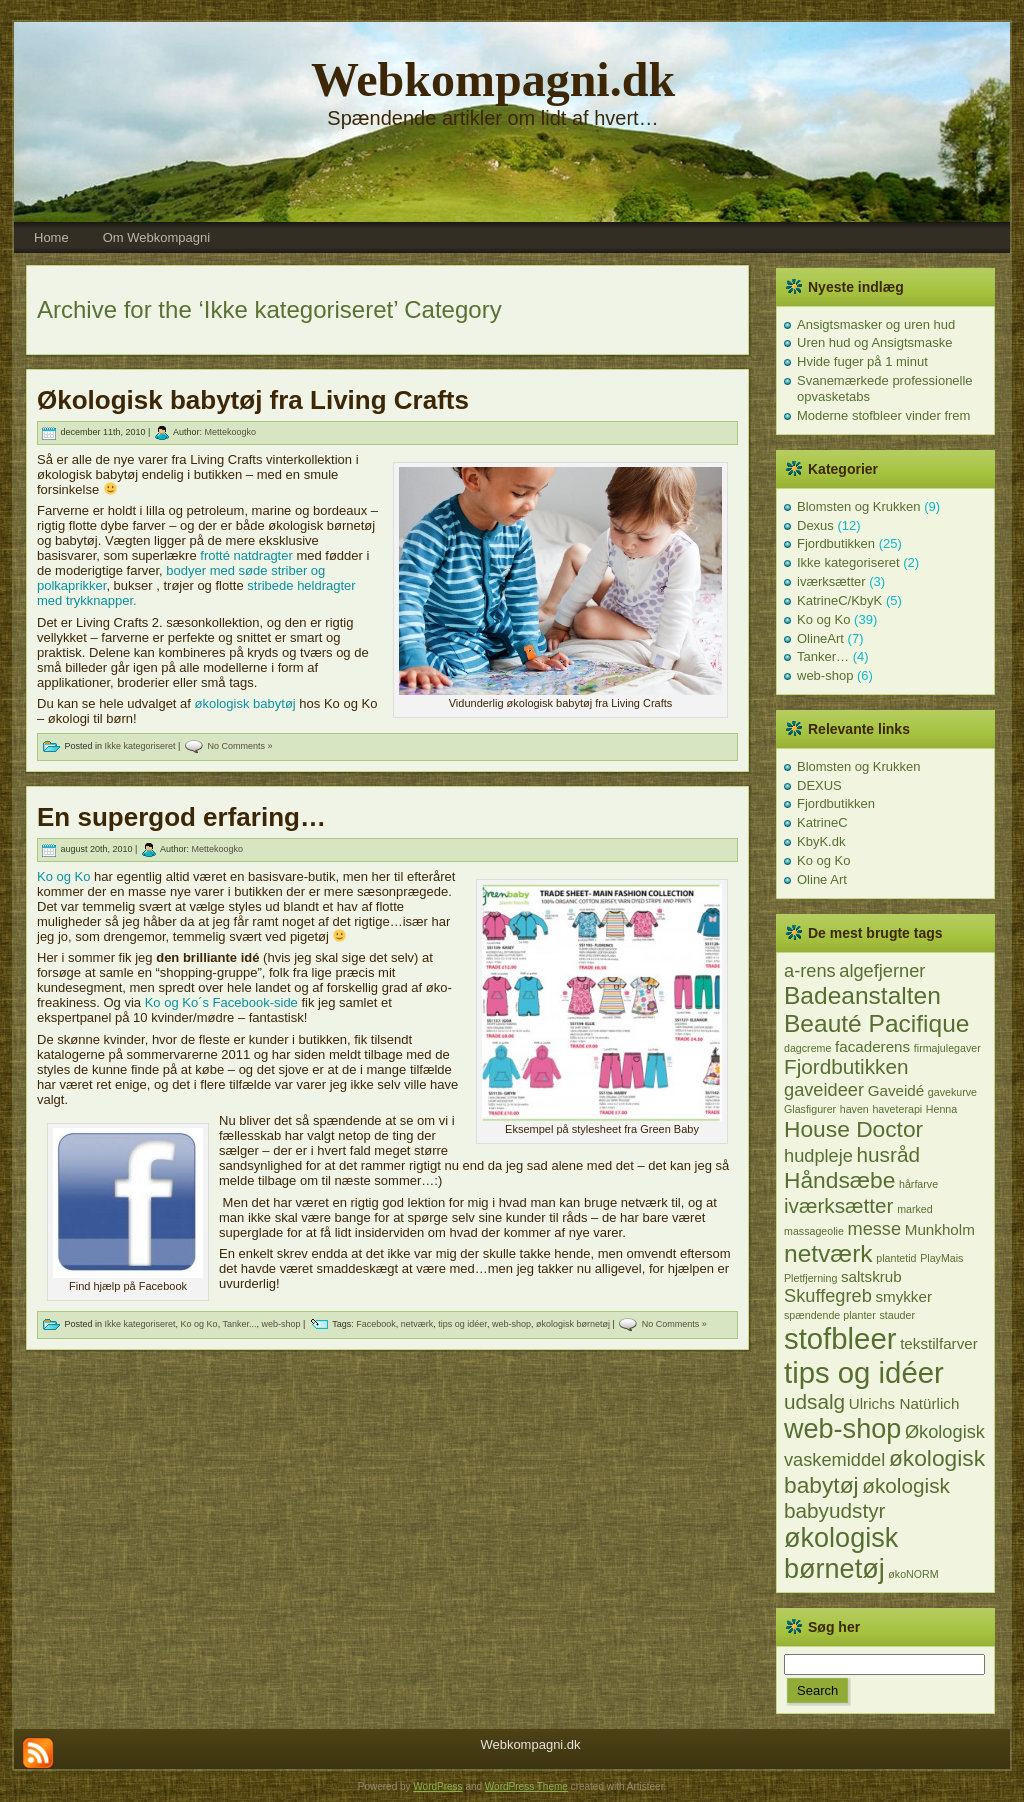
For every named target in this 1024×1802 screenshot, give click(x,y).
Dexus (815, 525)
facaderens (872, 1046)
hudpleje (818, 1155)
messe (874, 1228)
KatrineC (822, 822)
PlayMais (941, 1258)
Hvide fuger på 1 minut (862, 361)
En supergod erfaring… (181, 817)
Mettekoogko (230, 433)
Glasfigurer (810, 1109)
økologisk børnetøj (573, 1324)
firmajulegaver (947, 1048)
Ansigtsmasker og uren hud (876, 324)
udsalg (814, 1401)
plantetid (896, 1258)
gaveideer (824, 1089)
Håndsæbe (839, 1180)
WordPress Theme (526, 1786)
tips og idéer (462, 1324)
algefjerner (882, 970)
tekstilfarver (939, 1343)
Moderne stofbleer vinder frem (883, 415)
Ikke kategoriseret (140, 746)
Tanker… (823, 656)
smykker (903, 1296)
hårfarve (918, 1184)
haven (854, 1109)
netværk (417, 1324)
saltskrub (871, 1276)
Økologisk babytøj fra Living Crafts (253, 400)
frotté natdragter (246, 555)
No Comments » (239, 746)
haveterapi (897, 1109)
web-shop (281, 1324)
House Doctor (853, 1129)
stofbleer (840, 1338)
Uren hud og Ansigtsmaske (874, 342)
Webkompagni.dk (493, 79)
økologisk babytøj (245, 703)
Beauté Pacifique (876, 1023)
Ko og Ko (64, 876)
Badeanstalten (862, 995)
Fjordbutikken (836, 543)
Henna (941, 1109)
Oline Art (822, 879)
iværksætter (831, 581)
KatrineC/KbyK (839, 600)
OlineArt (820, 638)
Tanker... (239, 1324)
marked (915, 1209)
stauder (897, 1315)
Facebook (376, 1324)
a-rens (810, 970)
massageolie (814, 1231)
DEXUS (819, 785)
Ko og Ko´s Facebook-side (221, 1002)
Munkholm (940, 1229)
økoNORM (913, 1574)
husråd (888, 1154)
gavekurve (952, 1092)
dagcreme (807, 1048)
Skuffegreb (828, 1295)
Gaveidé (896, 1090)
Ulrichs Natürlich (904, 1403)
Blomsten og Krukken (859, 506)
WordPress (437, 1786)
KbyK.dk (821, 841)
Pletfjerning (810, 1278)
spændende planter (830, 1315)
